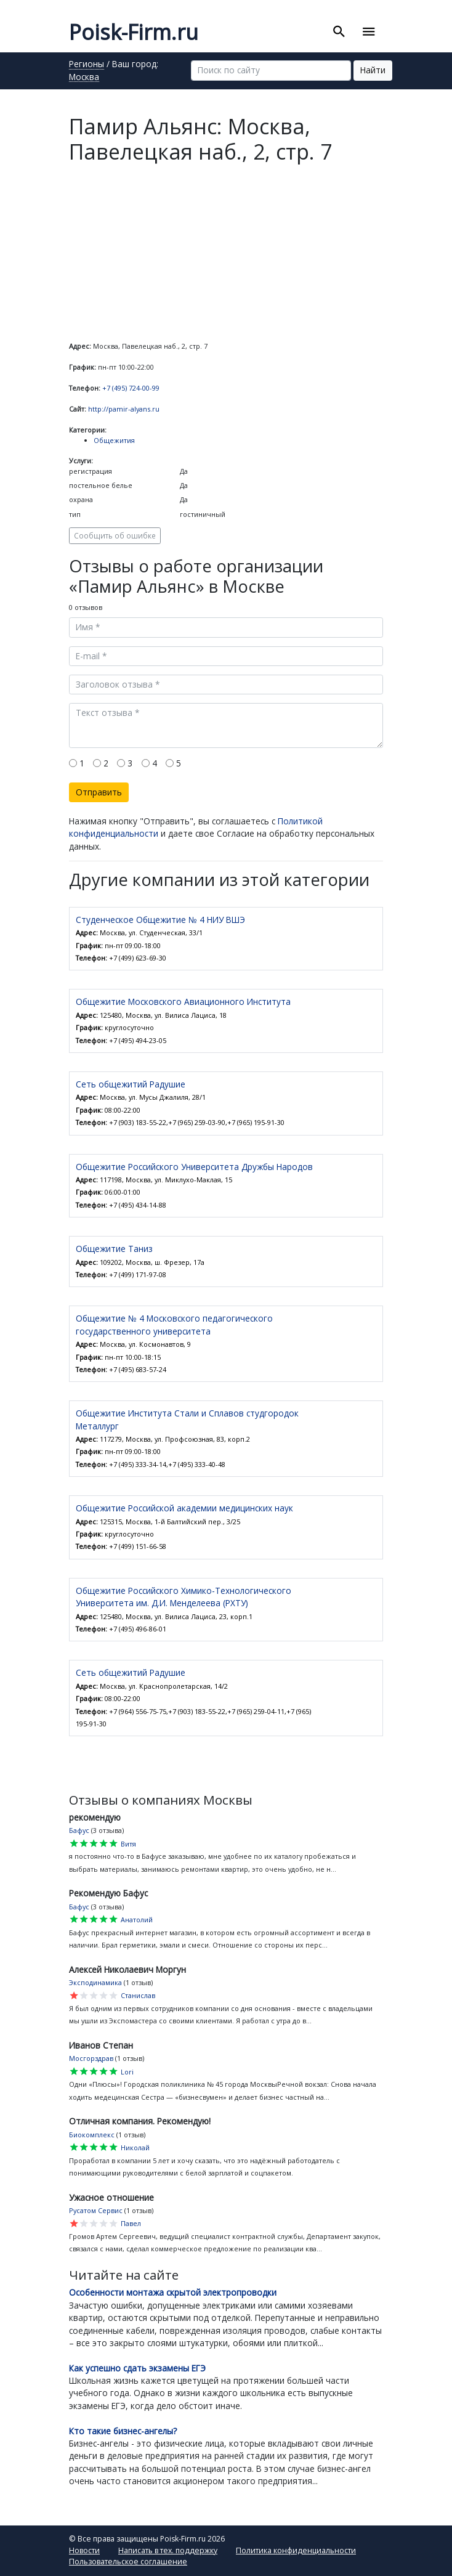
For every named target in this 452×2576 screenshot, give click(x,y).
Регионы (86, 65)
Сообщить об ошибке (115, 535)
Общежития (114, 440)
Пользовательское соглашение (128, 2561)
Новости (84, 2550)
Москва (84, 78)
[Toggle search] (339, 32)
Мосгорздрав (91, 2058)
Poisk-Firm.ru (133, 32)
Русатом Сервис (96, 2210)
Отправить (99, 792)
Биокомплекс (92, 2134)
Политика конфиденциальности (296, 2550)
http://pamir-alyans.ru (123, 408)
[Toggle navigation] (369, 32)
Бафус (79, 1830)
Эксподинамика (95, 1982)
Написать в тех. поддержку (167, 2550)
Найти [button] (372, 70)
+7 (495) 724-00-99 (130, 387)
